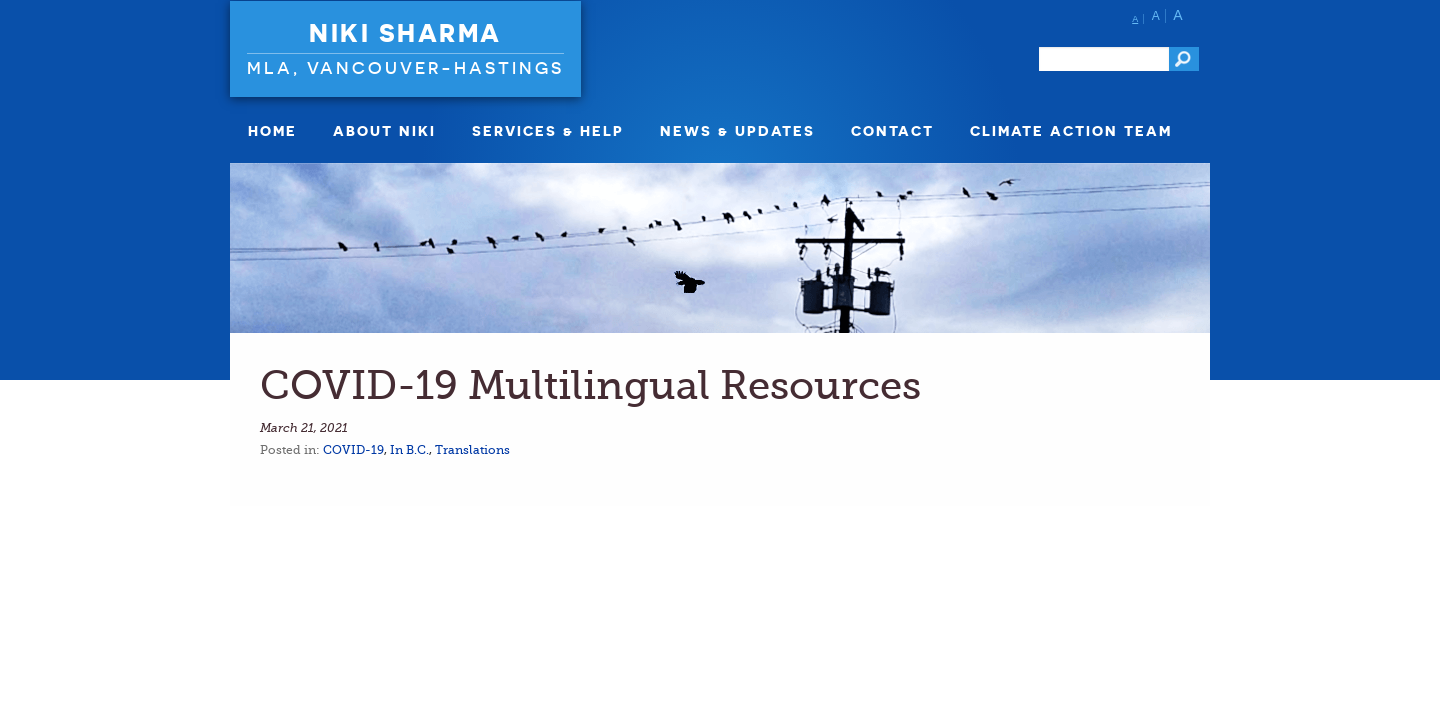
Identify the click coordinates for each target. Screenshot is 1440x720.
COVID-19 (353, 450)
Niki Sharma (405, 33)
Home (272, 130)
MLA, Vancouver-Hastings (405, 67)
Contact (892, 130)
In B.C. (409, 450)
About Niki (384, 130)
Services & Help (548, 130)
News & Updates (737, 130)
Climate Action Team (1071, 130)
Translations (472, 450)
